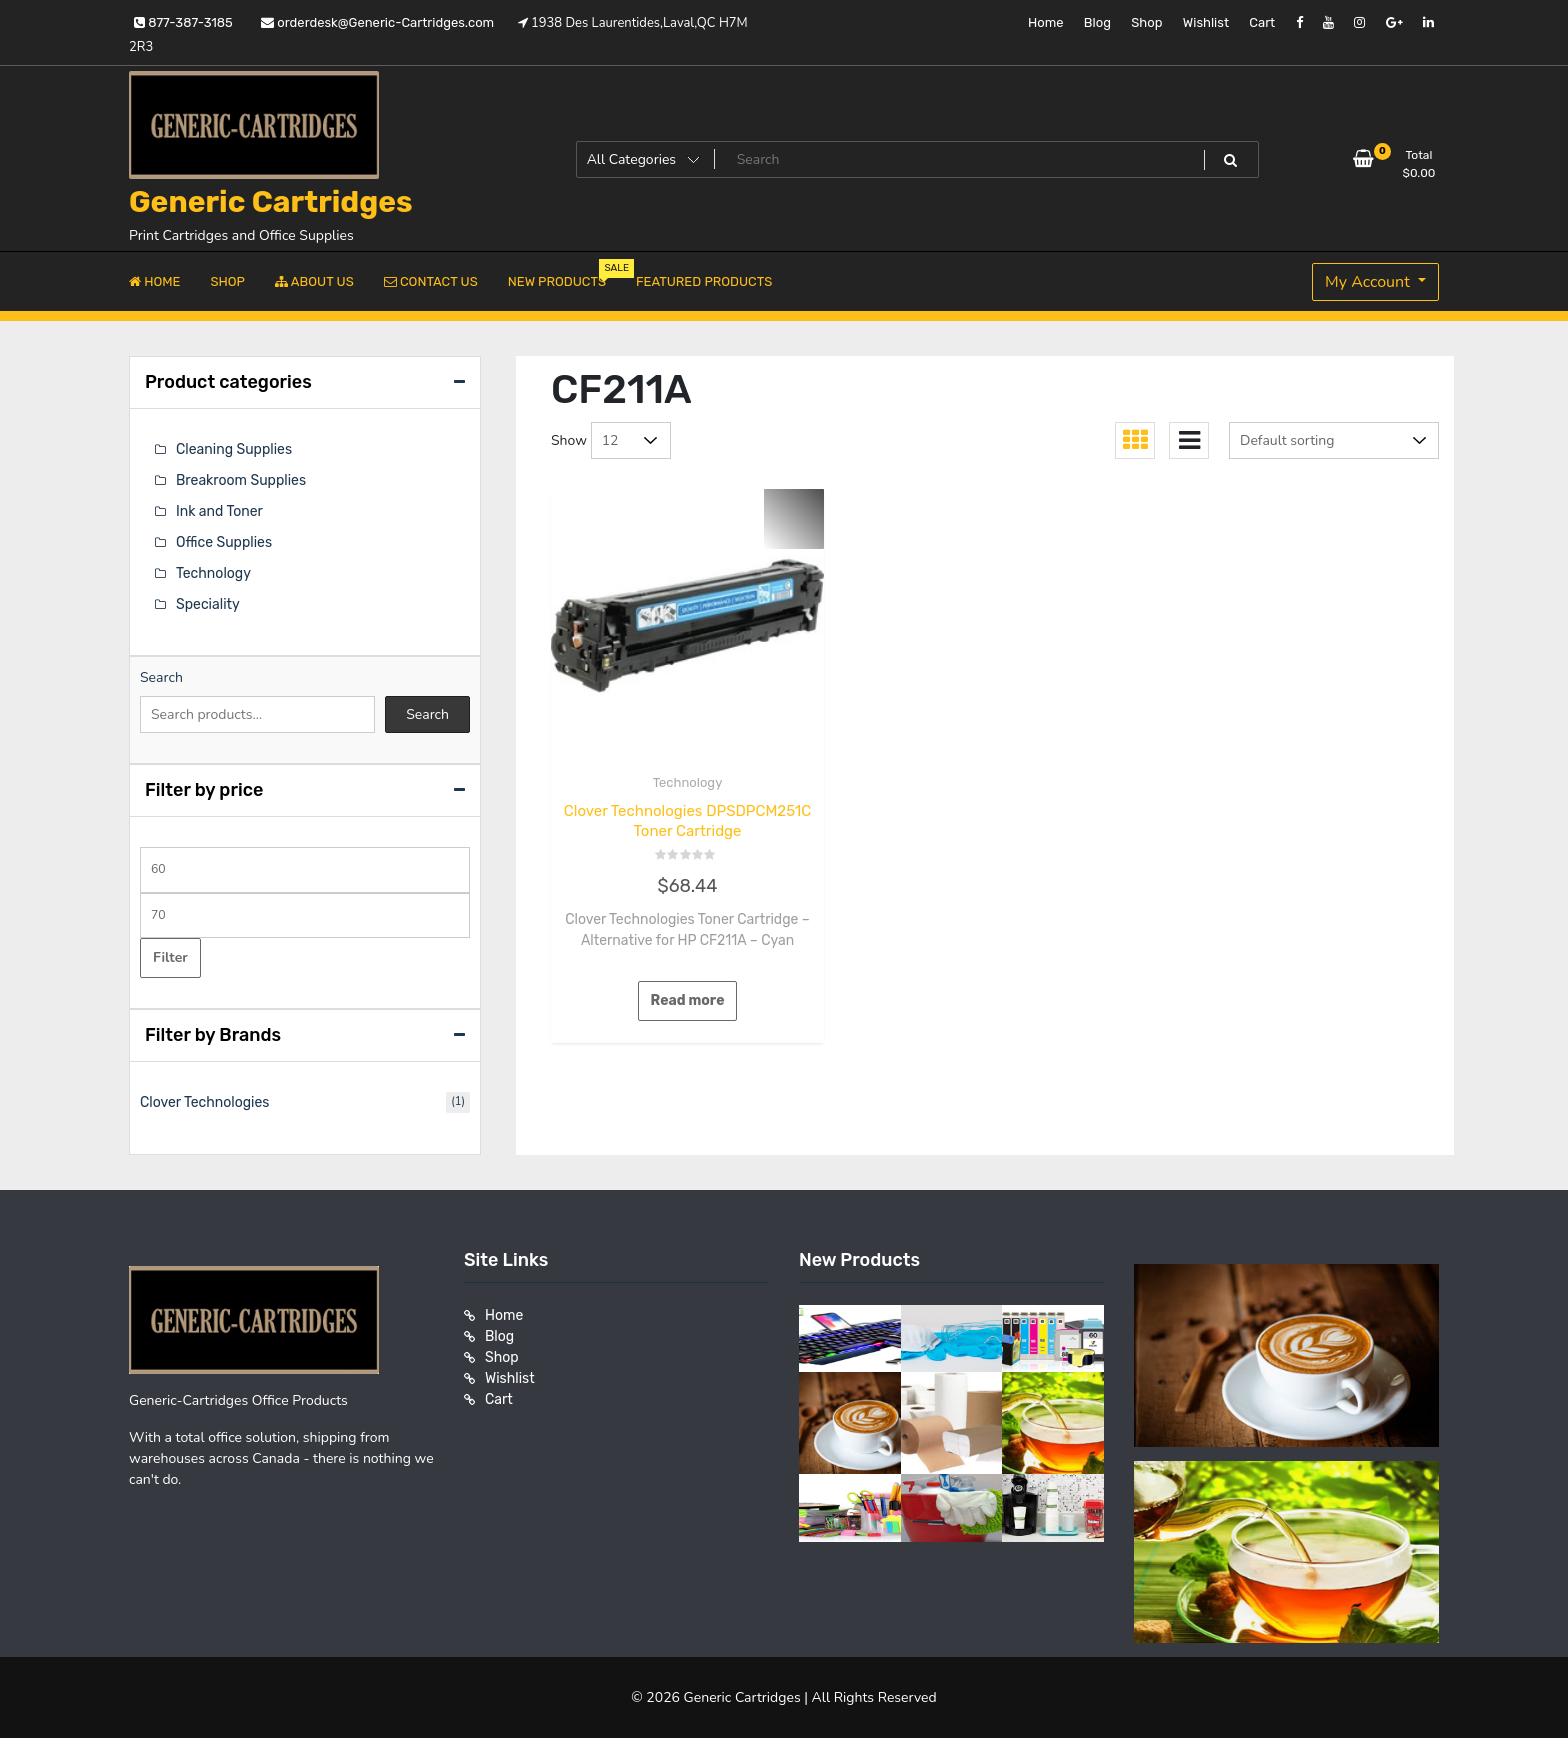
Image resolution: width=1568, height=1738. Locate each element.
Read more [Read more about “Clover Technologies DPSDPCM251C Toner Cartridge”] (688, 1000)
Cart (1262, 22)
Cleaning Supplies (234, 449)
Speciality (208, 604)
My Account (1369, 282)
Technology (688, 782)
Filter (170, 957)
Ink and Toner (219, 511)
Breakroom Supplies (241, 480)
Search (161, 677)
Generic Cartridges (271, 202)
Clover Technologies (204, 1102)
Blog (1097, 22)
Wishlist (1206, 22)
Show (569, 440)
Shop (1146, 22)
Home (1046, 22)
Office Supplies (224, 542)
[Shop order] (1334, 440)
